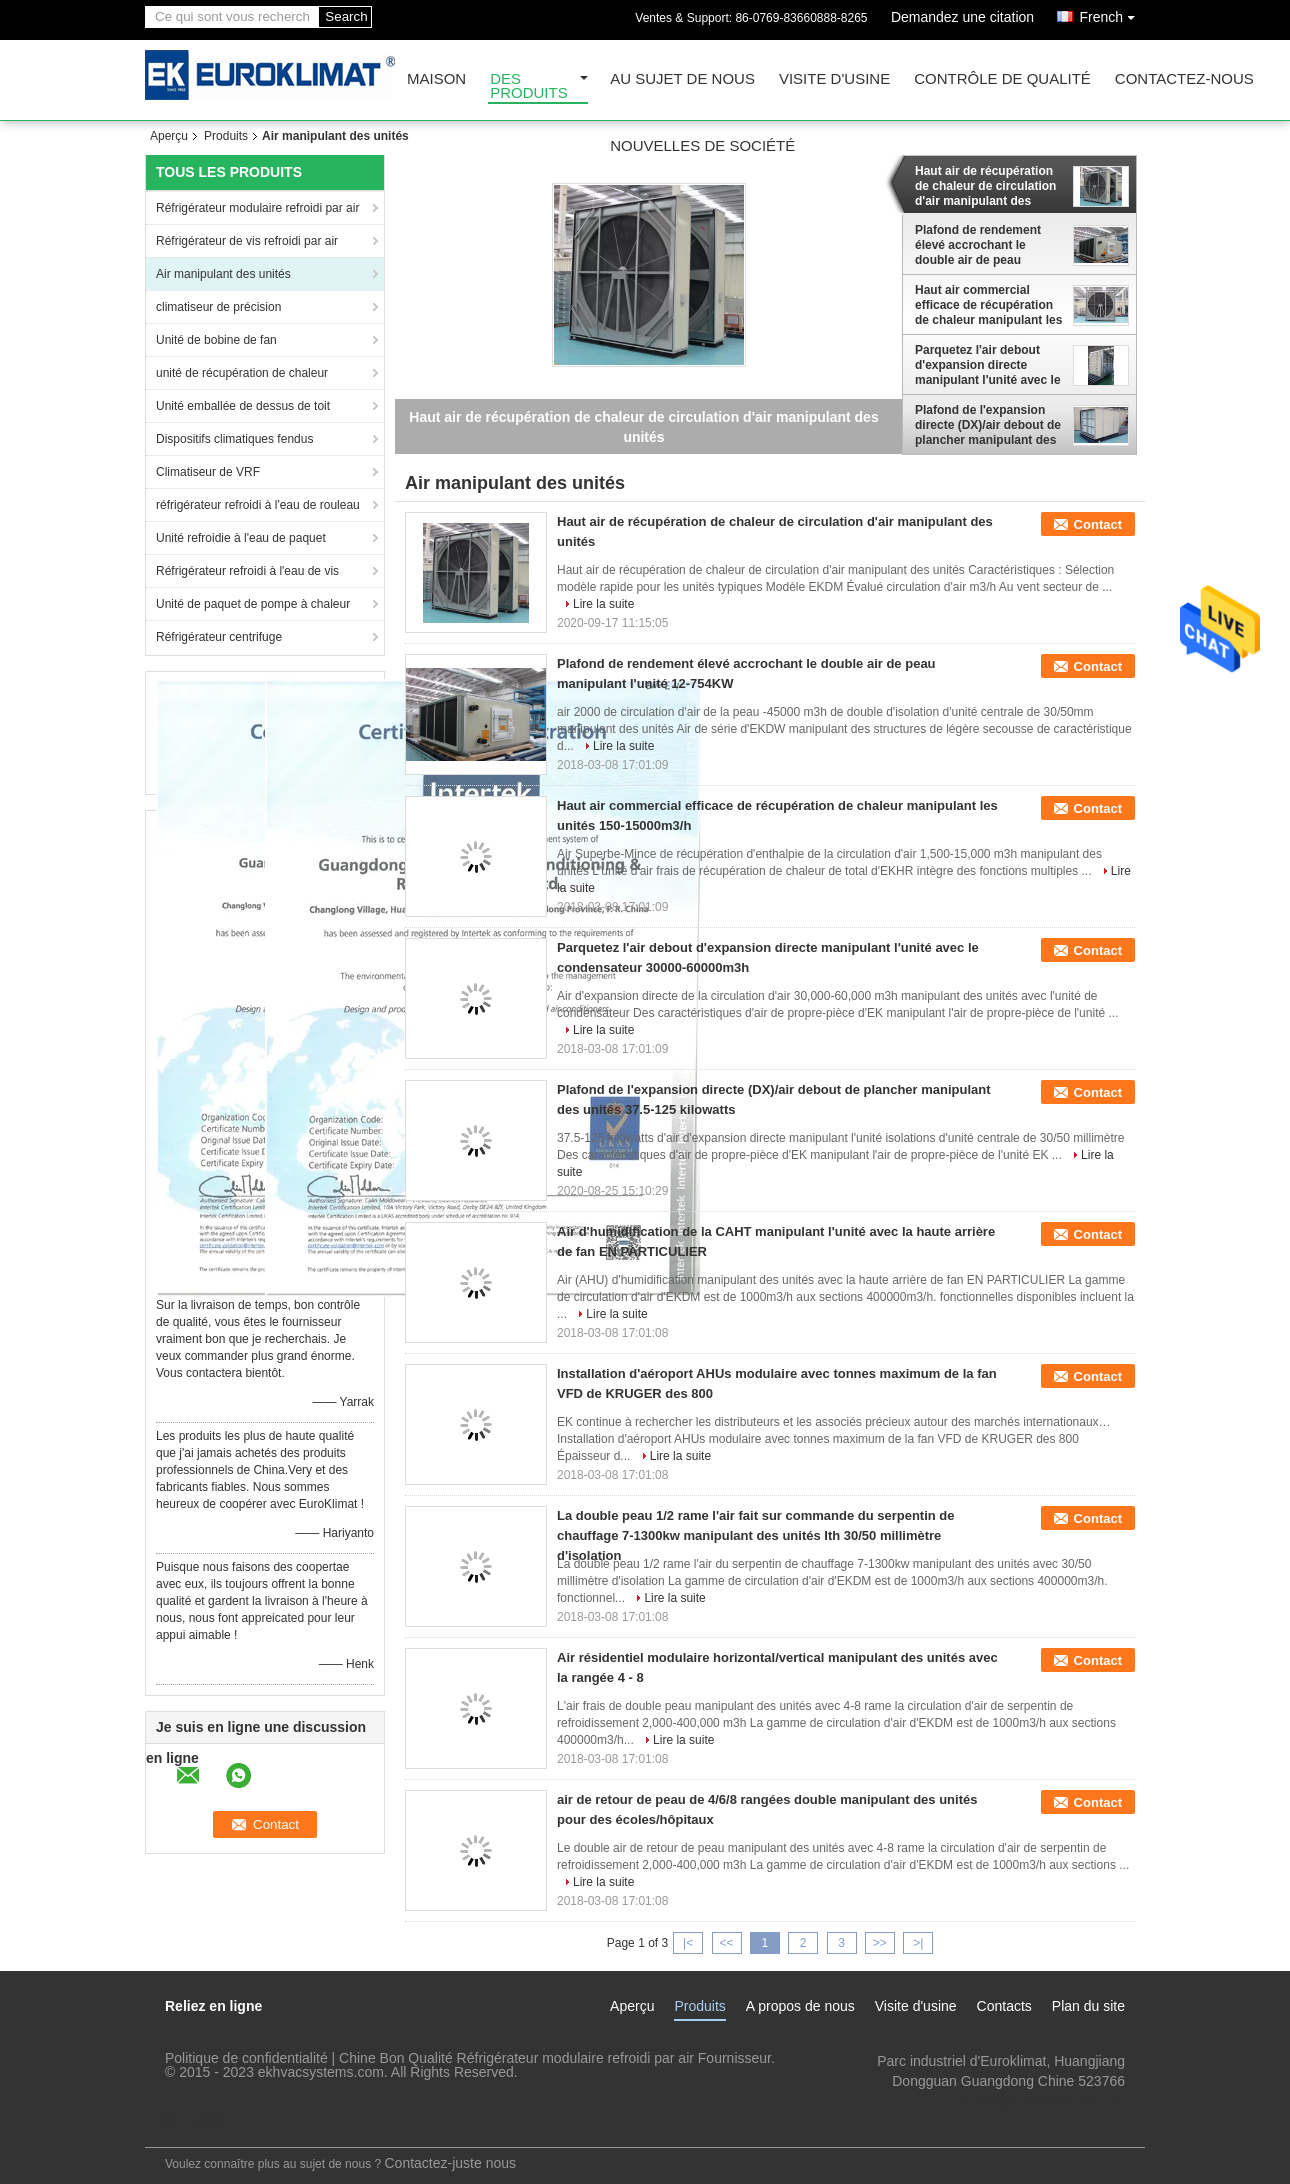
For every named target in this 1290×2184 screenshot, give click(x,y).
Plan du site (1088, 2006)
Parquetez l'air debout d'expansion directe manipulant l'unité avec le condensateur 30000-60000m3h (988, 365)
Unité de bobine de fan (216, 340)
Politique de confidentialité (246, 2058)
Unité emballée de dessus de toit (243, 406)
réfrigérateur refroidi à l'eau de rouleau (258, 505)
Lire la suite (603, 604)
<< (726, 1943)
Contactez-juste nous (451, 2163)
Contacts (1004, 2006)
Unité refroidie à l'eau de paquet (241, 538)
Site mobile (186, 2120)
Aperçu (169, 136)
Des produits (529, 86)
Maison (436, 79)
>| (918, 1943)
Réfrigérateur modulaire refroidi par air (257, 208)
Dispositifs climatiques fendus (234, 439)
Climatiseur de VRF (208, 472)
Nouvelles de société (702, 146)
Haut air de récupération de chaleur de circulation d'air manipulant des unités (985, 186)
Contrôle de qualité (1002, 79)
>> (880, 1943)
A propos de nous (800, 2006)
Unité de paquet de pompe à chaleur (253, 604)
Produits (226, 136)
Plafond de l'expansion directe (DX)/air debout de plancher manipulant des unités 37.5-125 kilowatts (988, 425)
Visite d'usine (834, 79)
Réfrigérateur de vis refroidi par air (247, 241)
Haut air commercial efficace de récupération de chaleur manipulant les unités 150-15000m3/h (988, 305)
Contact (1098, 524)
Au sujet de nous (682, 79)
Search (346, 16)
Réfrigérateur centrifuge (219, 637)
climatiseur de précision (218, 307)
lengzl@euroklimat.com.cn (1043, 2101)
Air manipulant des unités (223, 274)
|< (688, 1943)
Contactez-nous (1184, 79)
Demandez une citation (962, 17)
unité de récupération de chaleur (242, 373)
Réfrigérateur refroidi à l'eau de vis (247, 571)
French (1112, 13)
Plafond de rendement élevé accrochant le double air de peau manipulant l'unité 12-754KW (978, 245)
